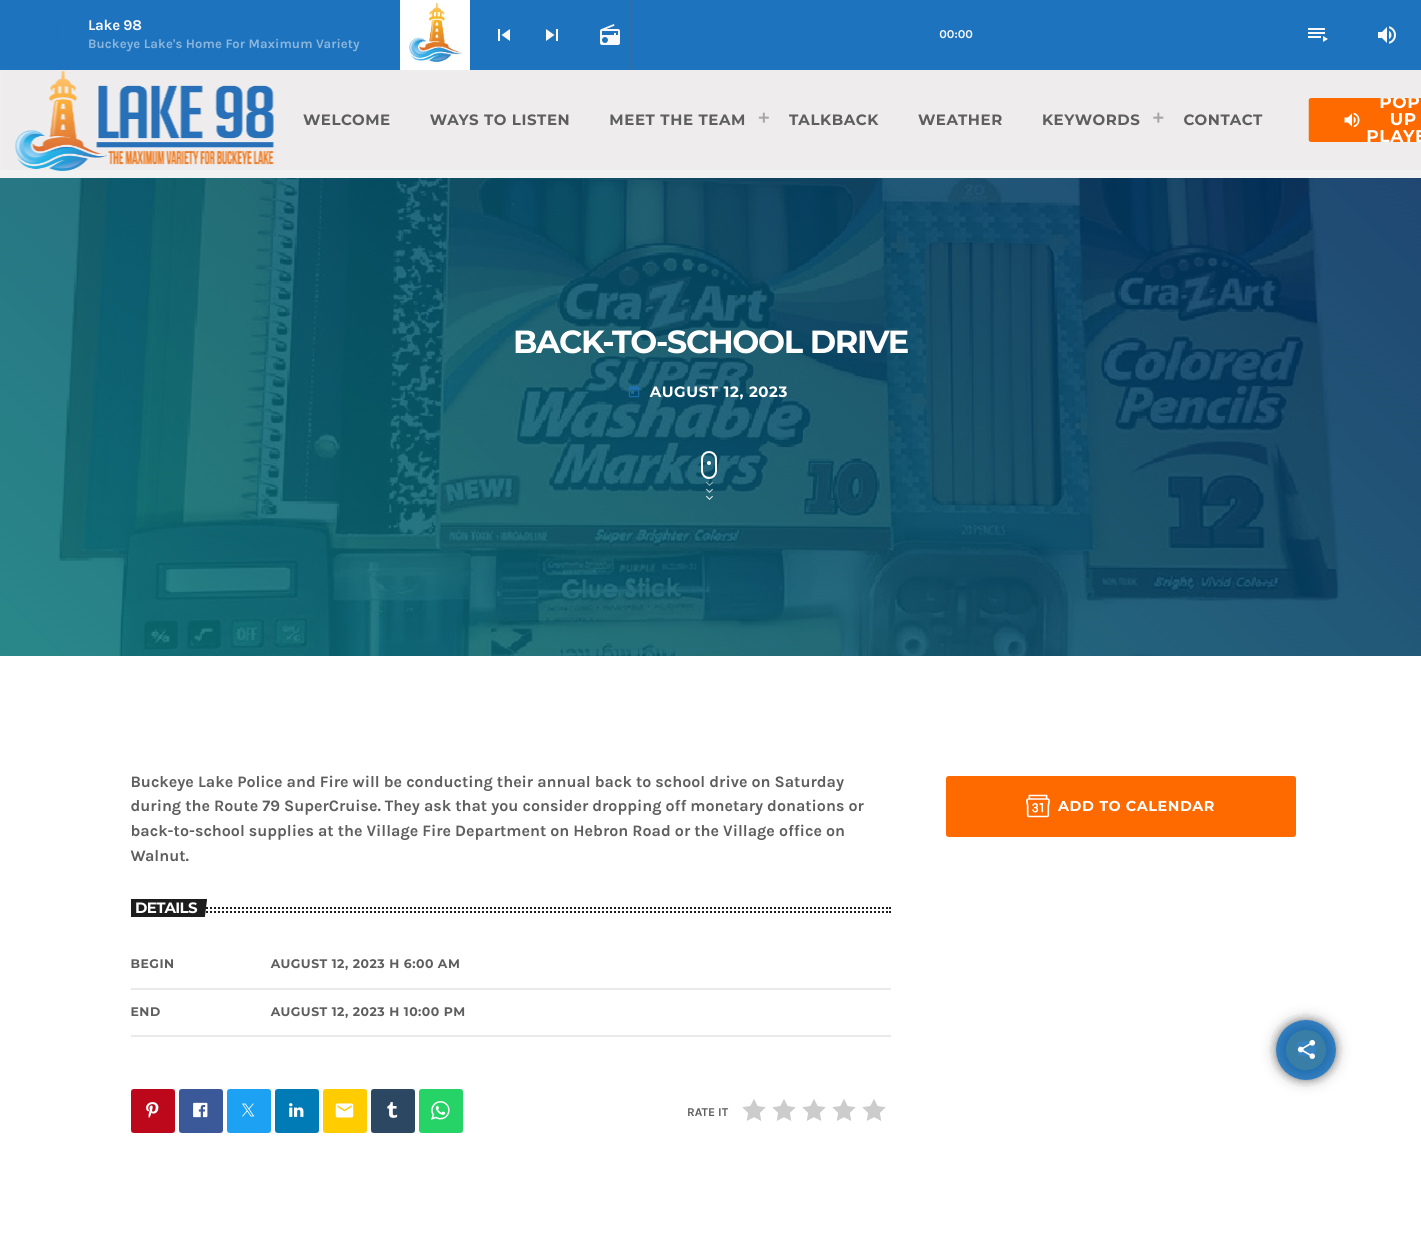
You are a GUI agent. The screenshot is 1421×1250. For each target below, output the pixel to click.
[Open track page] (608, 35)
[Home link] (144, 120)
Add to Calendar (1120, 806)
